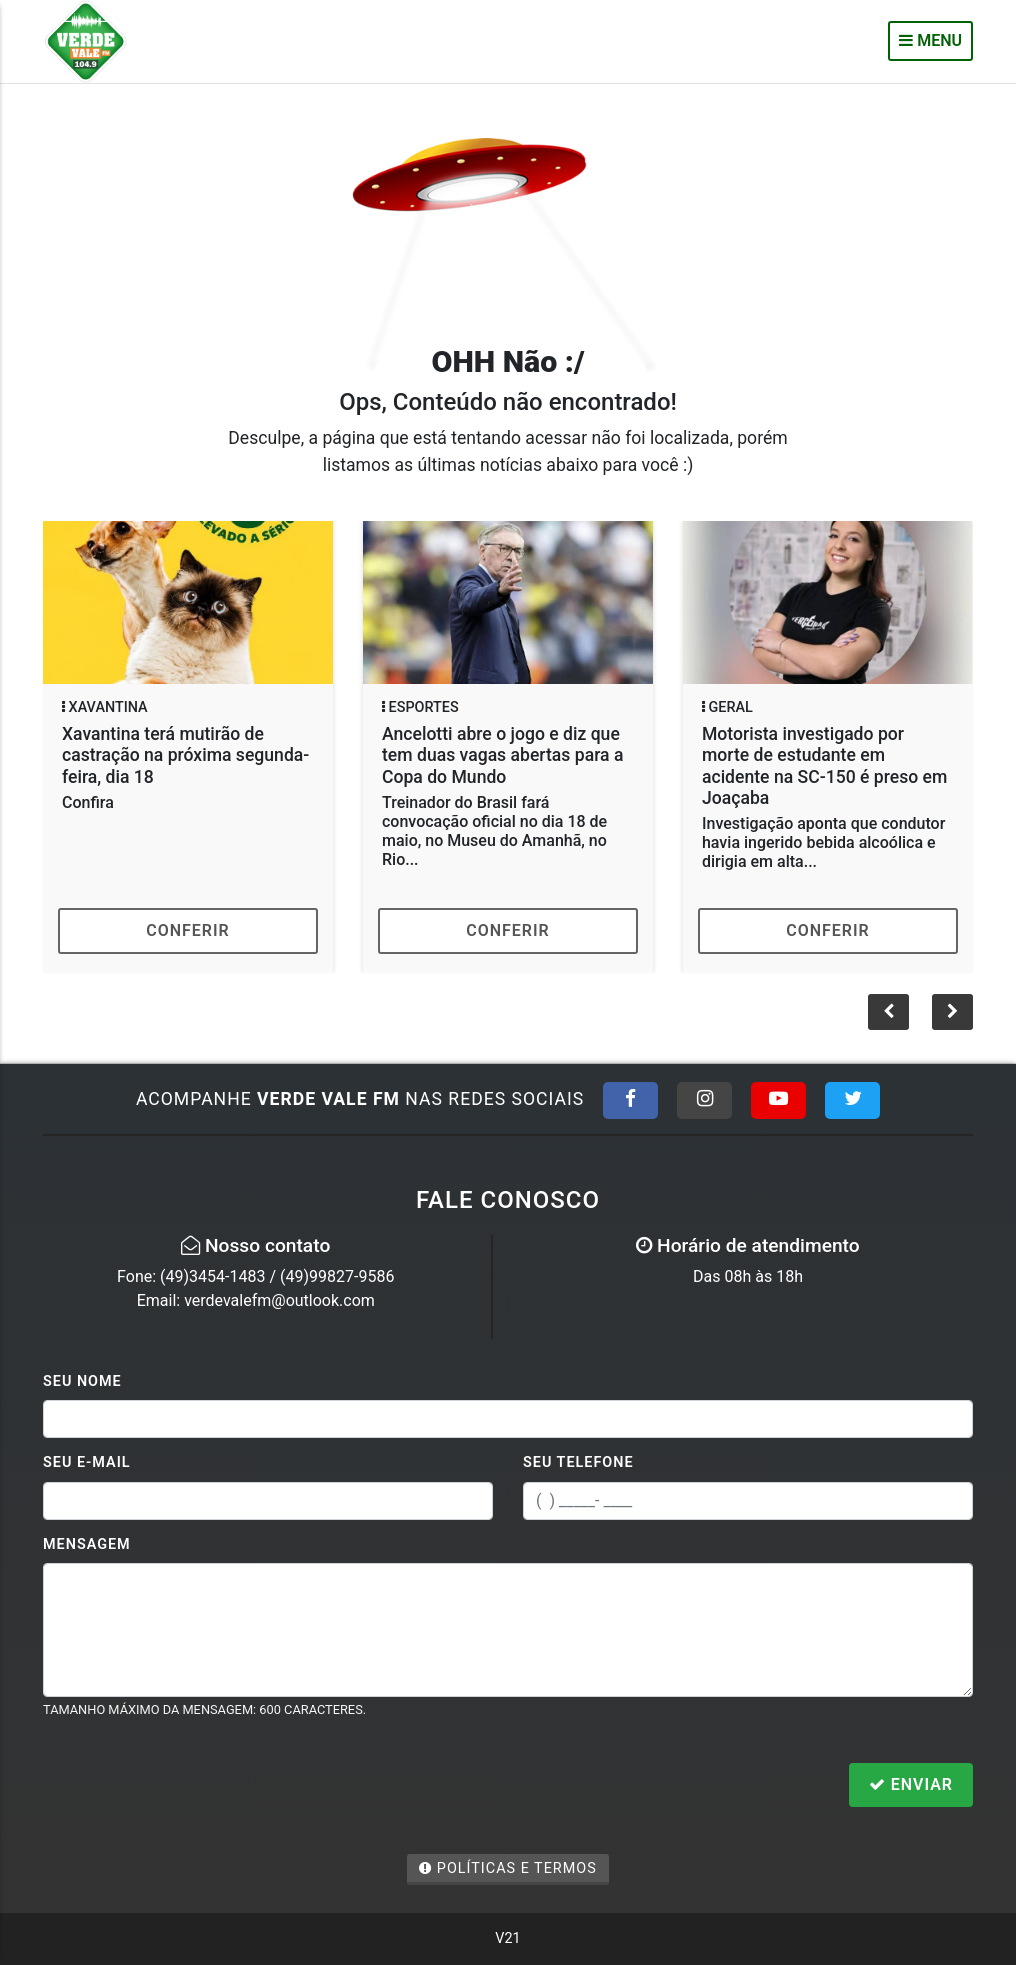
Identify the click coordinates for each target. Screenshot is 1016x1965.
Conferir (188, 930)
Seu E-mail (87, 1462)
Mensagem (87, 1544)
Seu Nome (82, 1381)
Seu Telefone (578, 1462)
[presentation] (195, 1787)
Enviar (911, 1784)
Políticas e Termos (508, 1868)
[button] (952, 1012)
